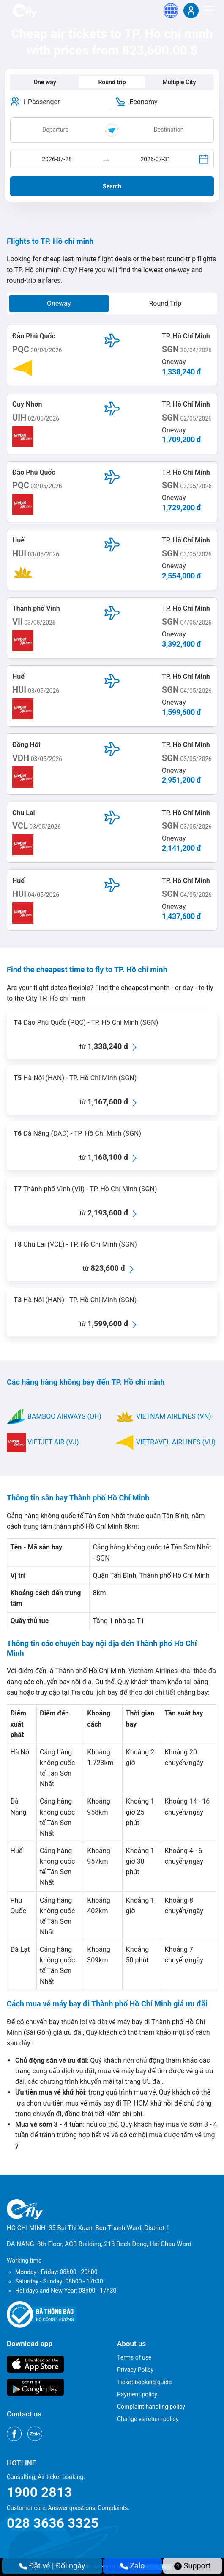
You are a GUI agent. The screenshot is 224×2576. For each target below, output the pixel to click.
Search (112, 186)
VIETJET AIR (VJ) (43, 1442)
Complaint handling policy (151, 2406)
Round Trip (165, 303)
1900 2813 (39, 2492)
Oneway (59, 303)
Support (192, 2565)
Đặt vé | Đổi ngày (52, 2565)
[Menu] (209, 10)
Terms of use (134, 2357)
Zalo (132, 2565)
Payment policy (137, 2394)
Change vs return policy (147, 2419)
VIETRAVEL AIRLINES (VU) (165, 1442)
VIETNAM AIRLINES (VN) (163, 1416)
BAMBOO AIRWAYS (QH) (54, 1416)
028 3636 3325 (52, 2523)
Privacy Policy (135, 2369)
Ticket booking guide (144, 2382)
